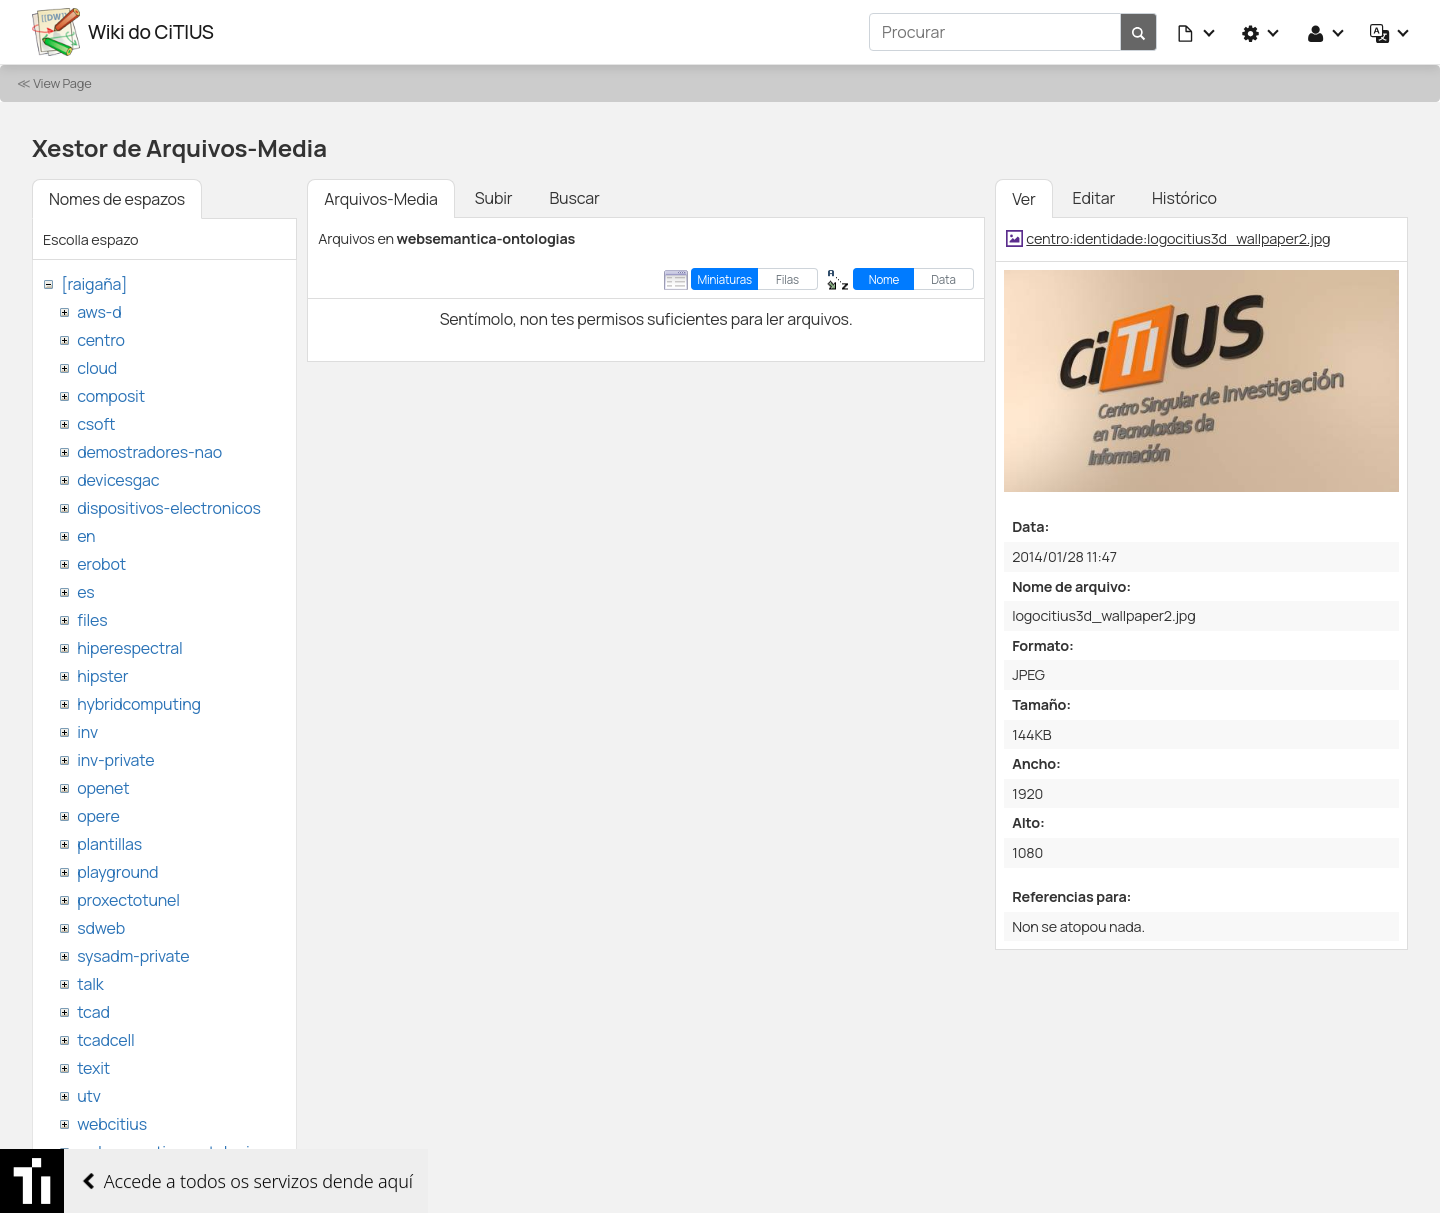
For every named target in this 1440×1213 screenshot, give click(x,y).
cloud (97, 368)
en (86, 536)
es (85, 592)
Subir (494, 198)
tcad (93, 1012)
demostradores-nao (149, 452)
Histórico (1184, 198)
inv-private (115, 760)
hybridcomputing (139, 704)
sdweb (101, 928)
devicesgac (118, 480)
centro (101, 340)
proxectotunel (128, 900)
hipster (102, 676)
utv (89, 1096)
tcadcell (105, 1040)
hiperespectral (129, 648)
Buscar (574, 198)
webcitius (112, 1124)
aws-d (99, 312)
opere (98, 816)
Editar (1094, 198)
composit (111, 396)
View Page (62, 83)
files (92, 620)
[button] (1197, 32)
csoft (96, 424)
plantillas (109, 844)
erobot (101, 564)
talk (90, 984)
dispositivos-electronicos (168, 508)
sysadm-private (133, 956)
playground (117, 872)
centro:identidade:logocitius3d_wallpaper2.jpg (1178, 238)
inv (87, 732)
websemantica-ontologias (171, 1152)
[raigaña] (94, 284)
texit (93, 1068)
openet (103, 788)
